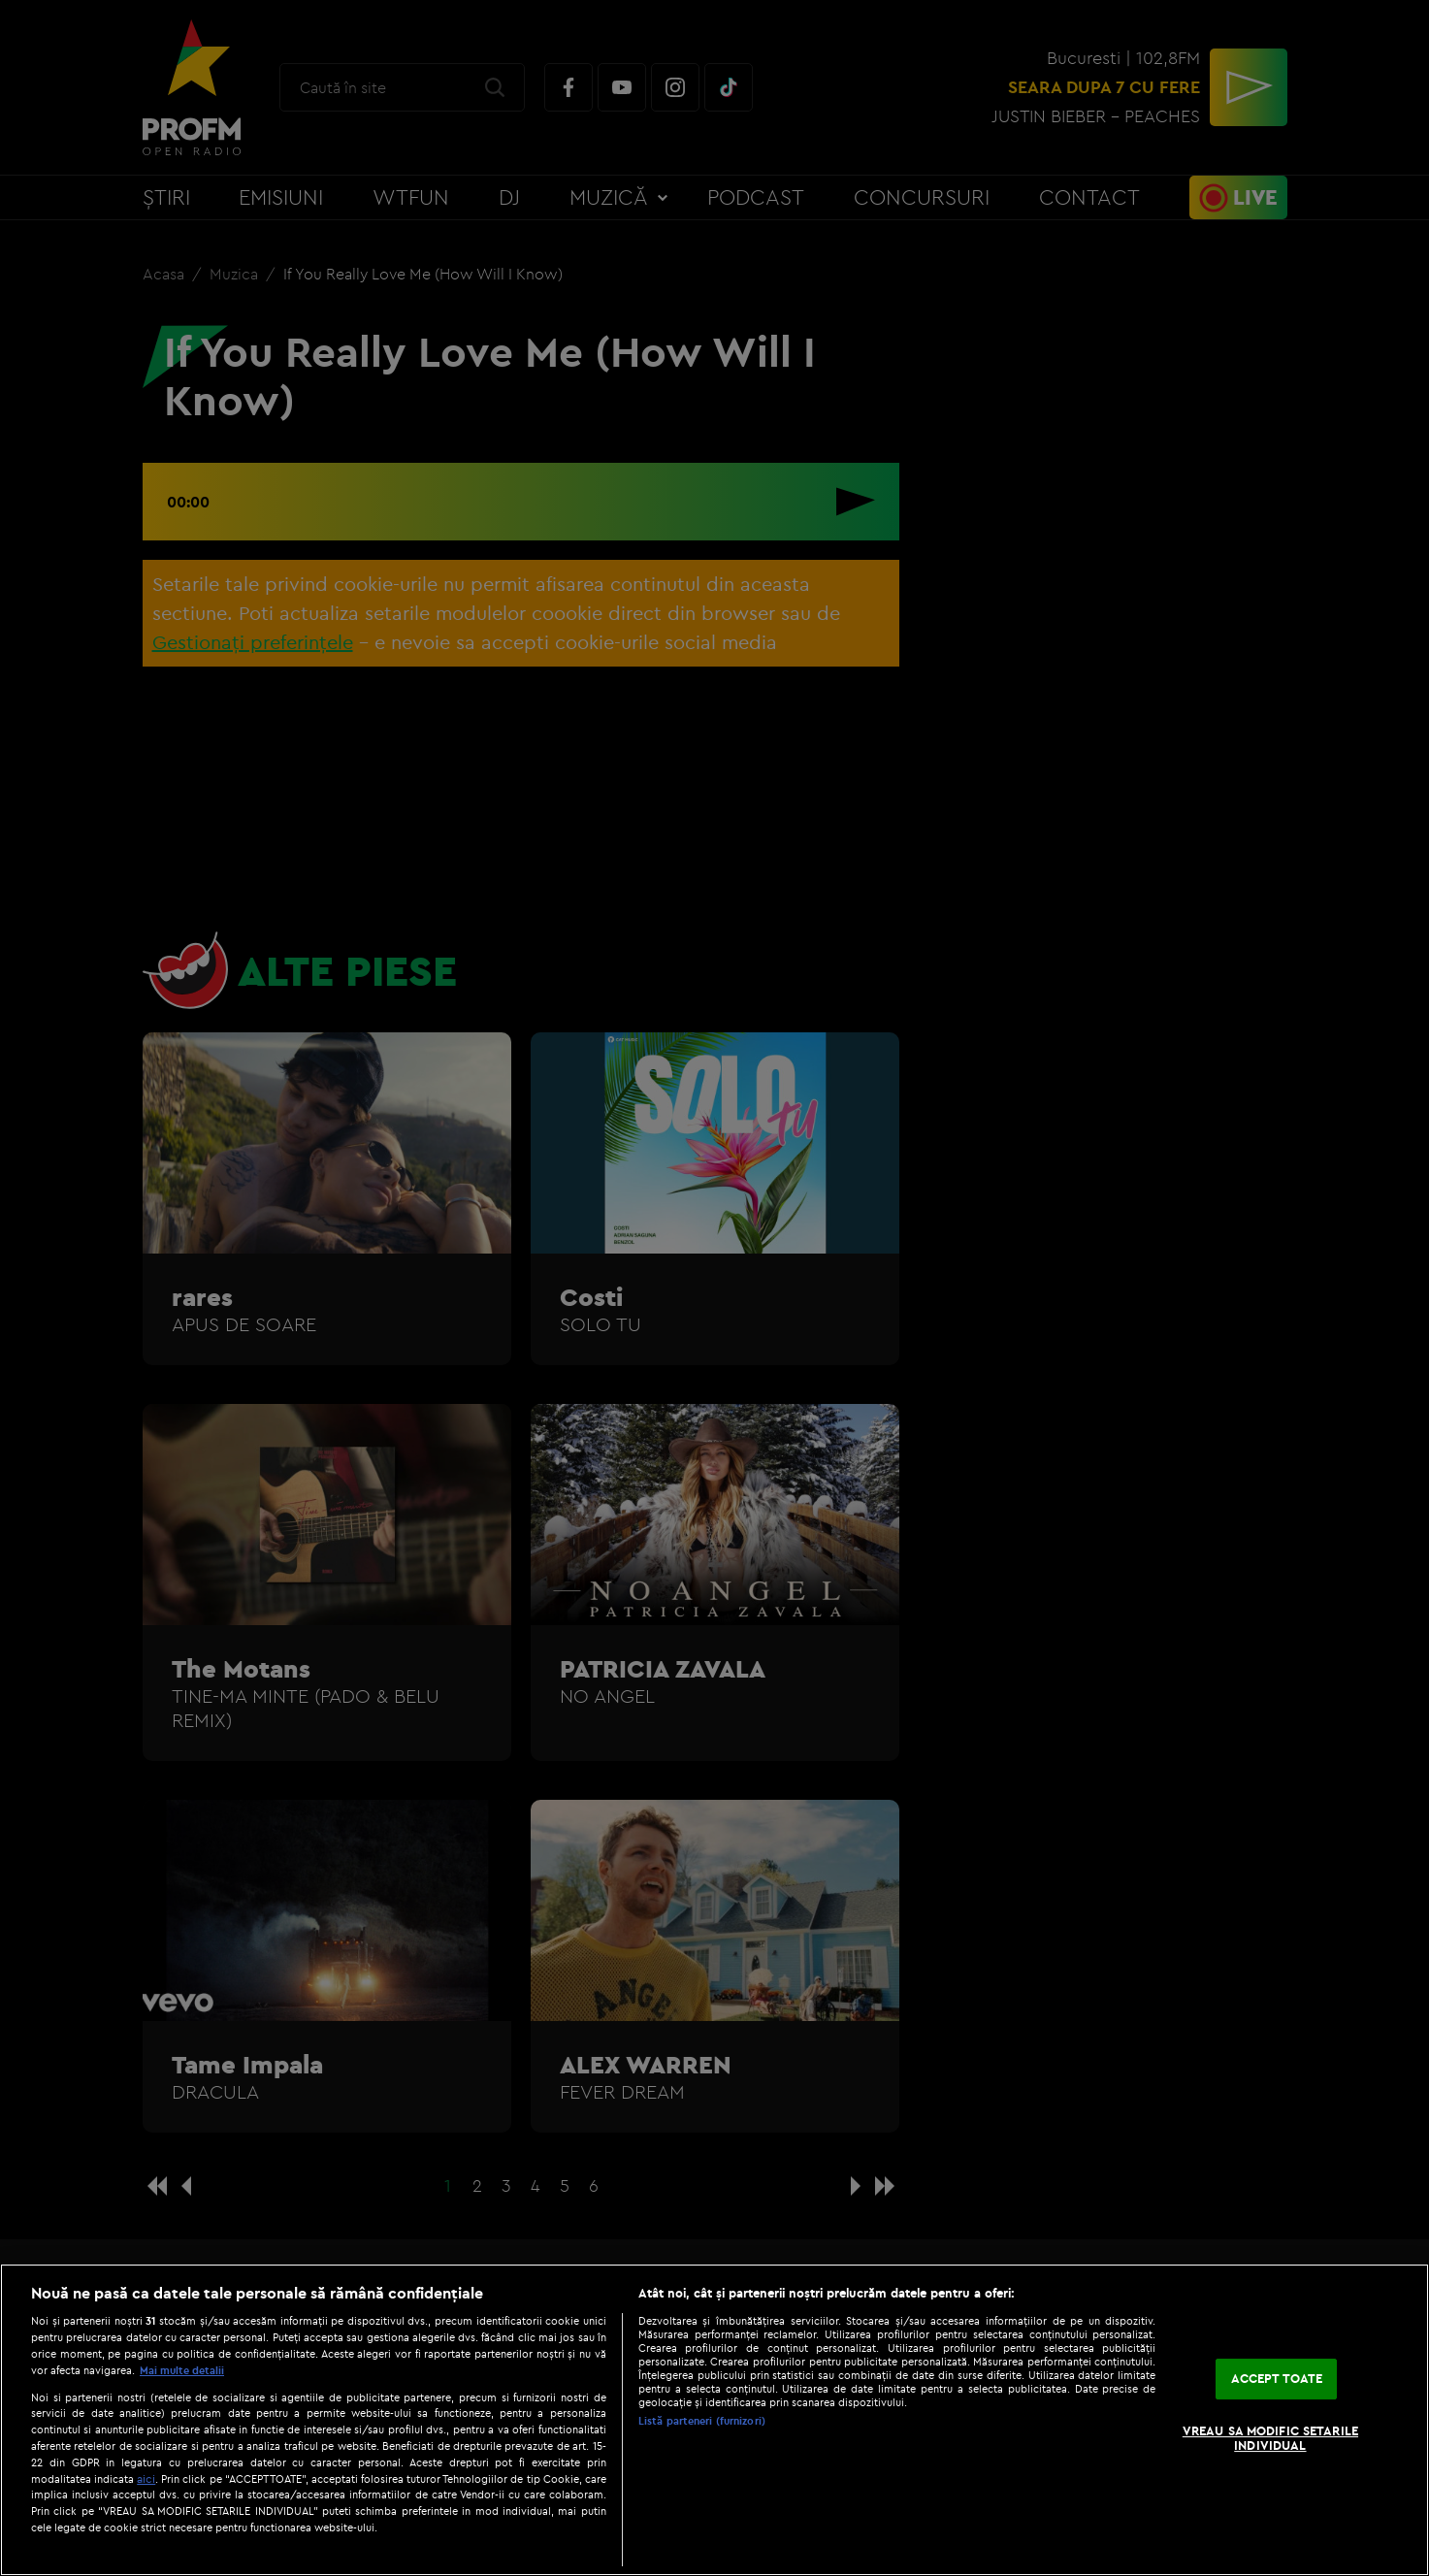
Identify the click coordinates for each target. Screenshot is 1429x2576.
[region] (714, 2420)
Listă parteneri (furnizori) (701, 2421)
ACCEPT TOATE (1277, 2378)
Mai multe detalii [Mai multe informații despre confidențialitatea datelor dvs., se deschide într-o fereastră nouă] (182, 2370)
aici (146, 2478)
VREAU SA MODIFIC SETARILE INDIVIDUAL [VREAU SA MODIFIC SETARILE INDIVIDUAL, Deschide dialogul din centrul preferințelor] (1270, 2438)
